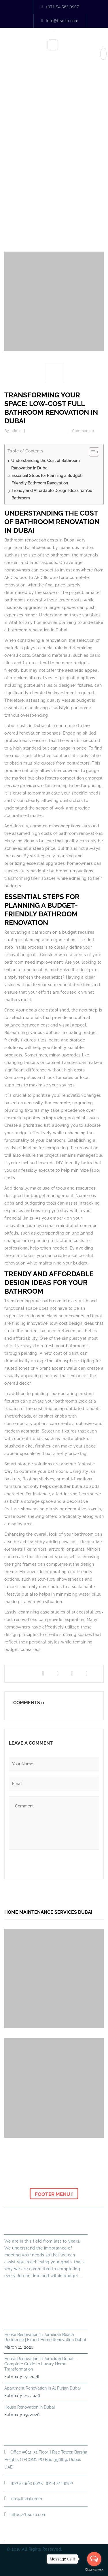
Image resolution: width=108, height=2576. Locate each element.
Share (18, 1673)
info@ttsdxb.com (59, 20)
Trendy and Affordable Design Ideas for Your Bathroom (53, 494)
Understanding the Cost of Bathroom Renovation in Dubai (45, 464)
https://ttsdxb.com (28, 2514)
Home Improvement (47, 191)
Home (16, 191)
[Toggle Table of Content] (91, 452)
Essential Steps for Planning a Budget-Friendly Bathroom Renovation (47, 479)
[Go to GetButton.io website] (94, 2570)
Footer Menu (54, 2194)
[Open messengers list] (94, 2559)
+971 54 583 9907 (60, 7)
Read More (15, 2286)
